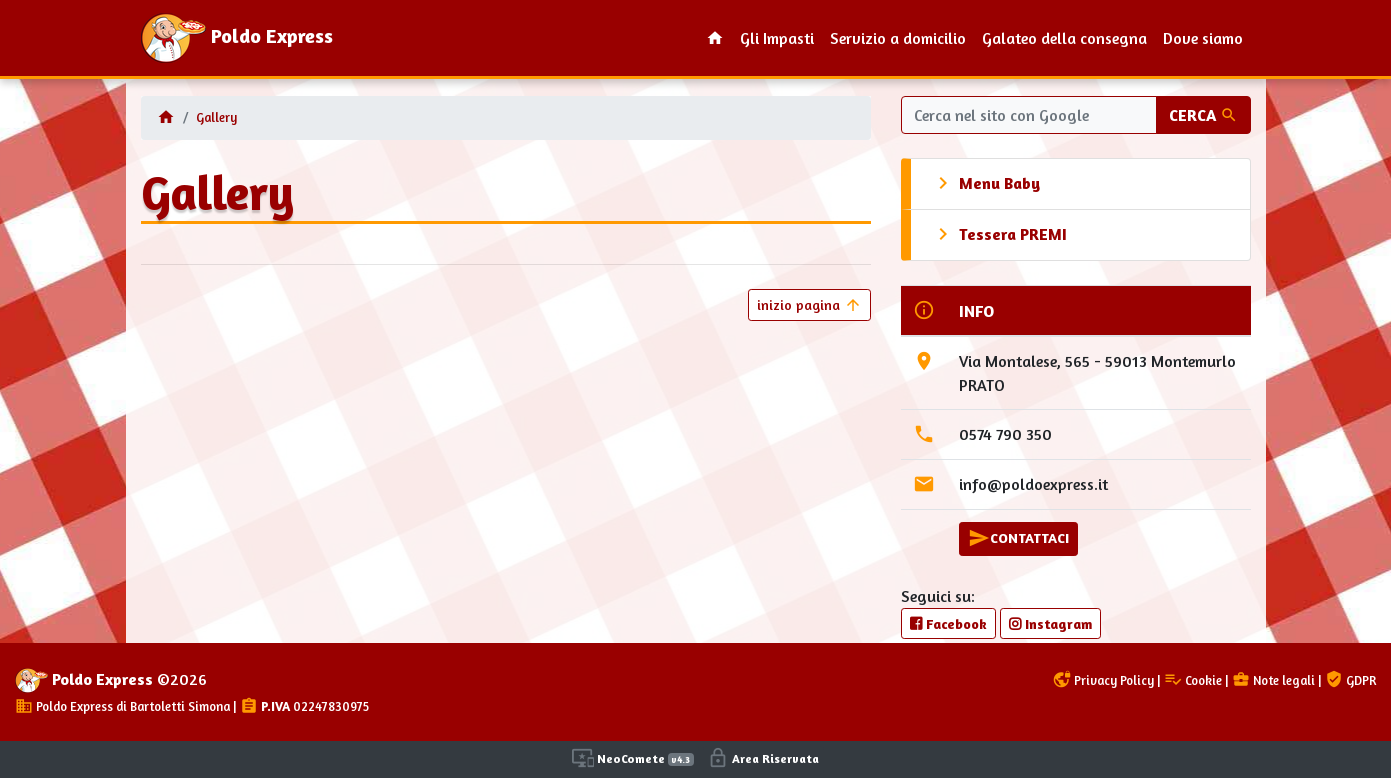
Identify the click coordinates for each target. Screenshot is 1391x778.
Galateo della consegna (1064, 38)
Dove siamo (1203, 38)
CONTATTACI (1018, 538)
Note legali (1273, 680)
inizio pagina (809, 305)
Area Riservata (763, 758)
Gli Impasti (777, 38)
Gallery (216, 117)
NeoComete (633, 758)
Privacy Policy (1103, 680)
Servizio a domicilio (898, 38)
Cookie (1193, 680)
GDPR (1350, 680)
